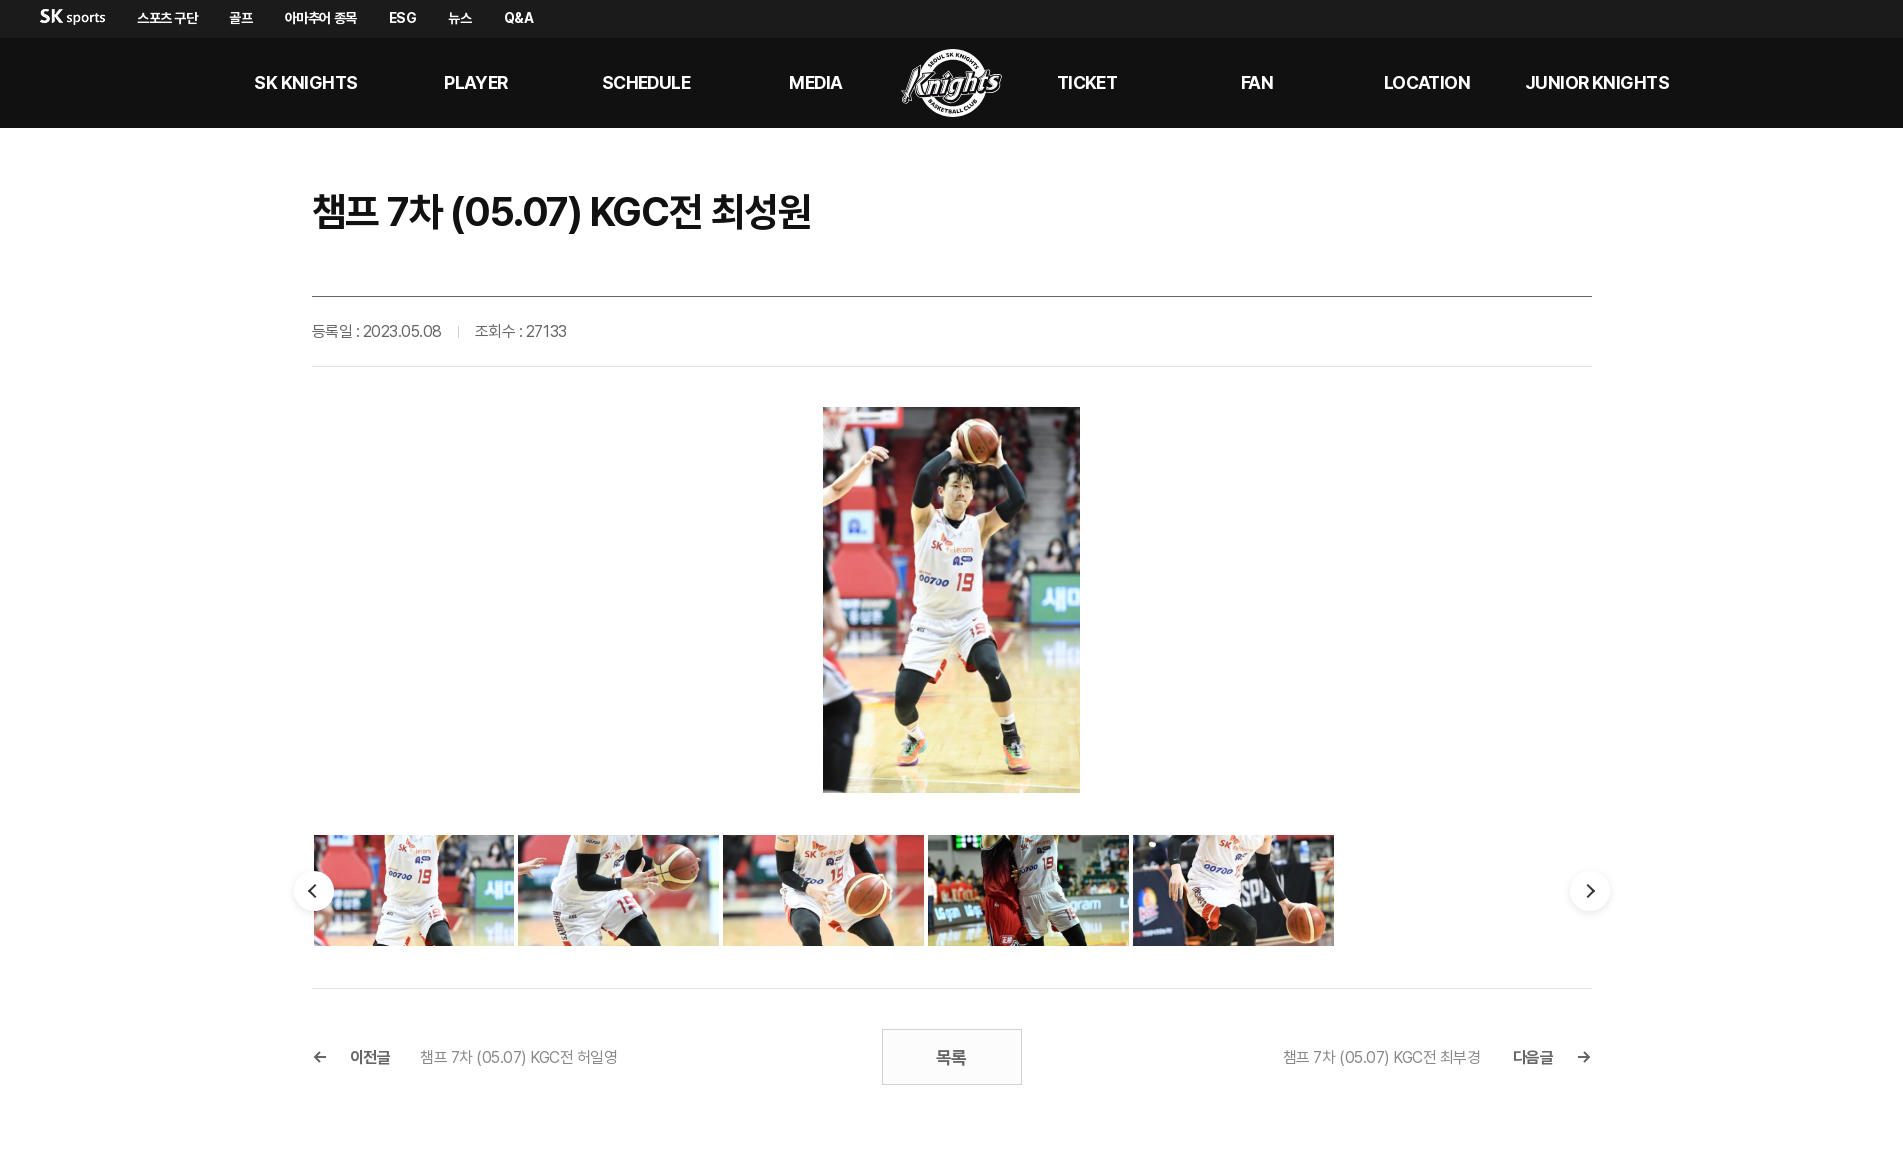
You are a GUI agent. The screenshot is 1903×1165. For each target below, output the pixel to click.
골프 (240, 18)
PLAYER (476, 82)
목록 (951, 1057)
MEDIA (815, 82)
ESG (403, 18)
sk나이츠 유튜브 (1801, 83)
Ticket (1087, 82)
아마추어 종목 (321, 18)
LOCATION (1427, 82)
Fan (1257, 82)
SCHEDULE (646, 82)
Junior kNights (1597, 82)
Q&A (519, 18)
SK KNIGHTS (306, 82)
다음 (1590, 891)
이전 (314, 891)
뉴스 (459, 18)
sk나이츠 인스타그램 (1849, 83)
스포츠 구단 (167, 18)
